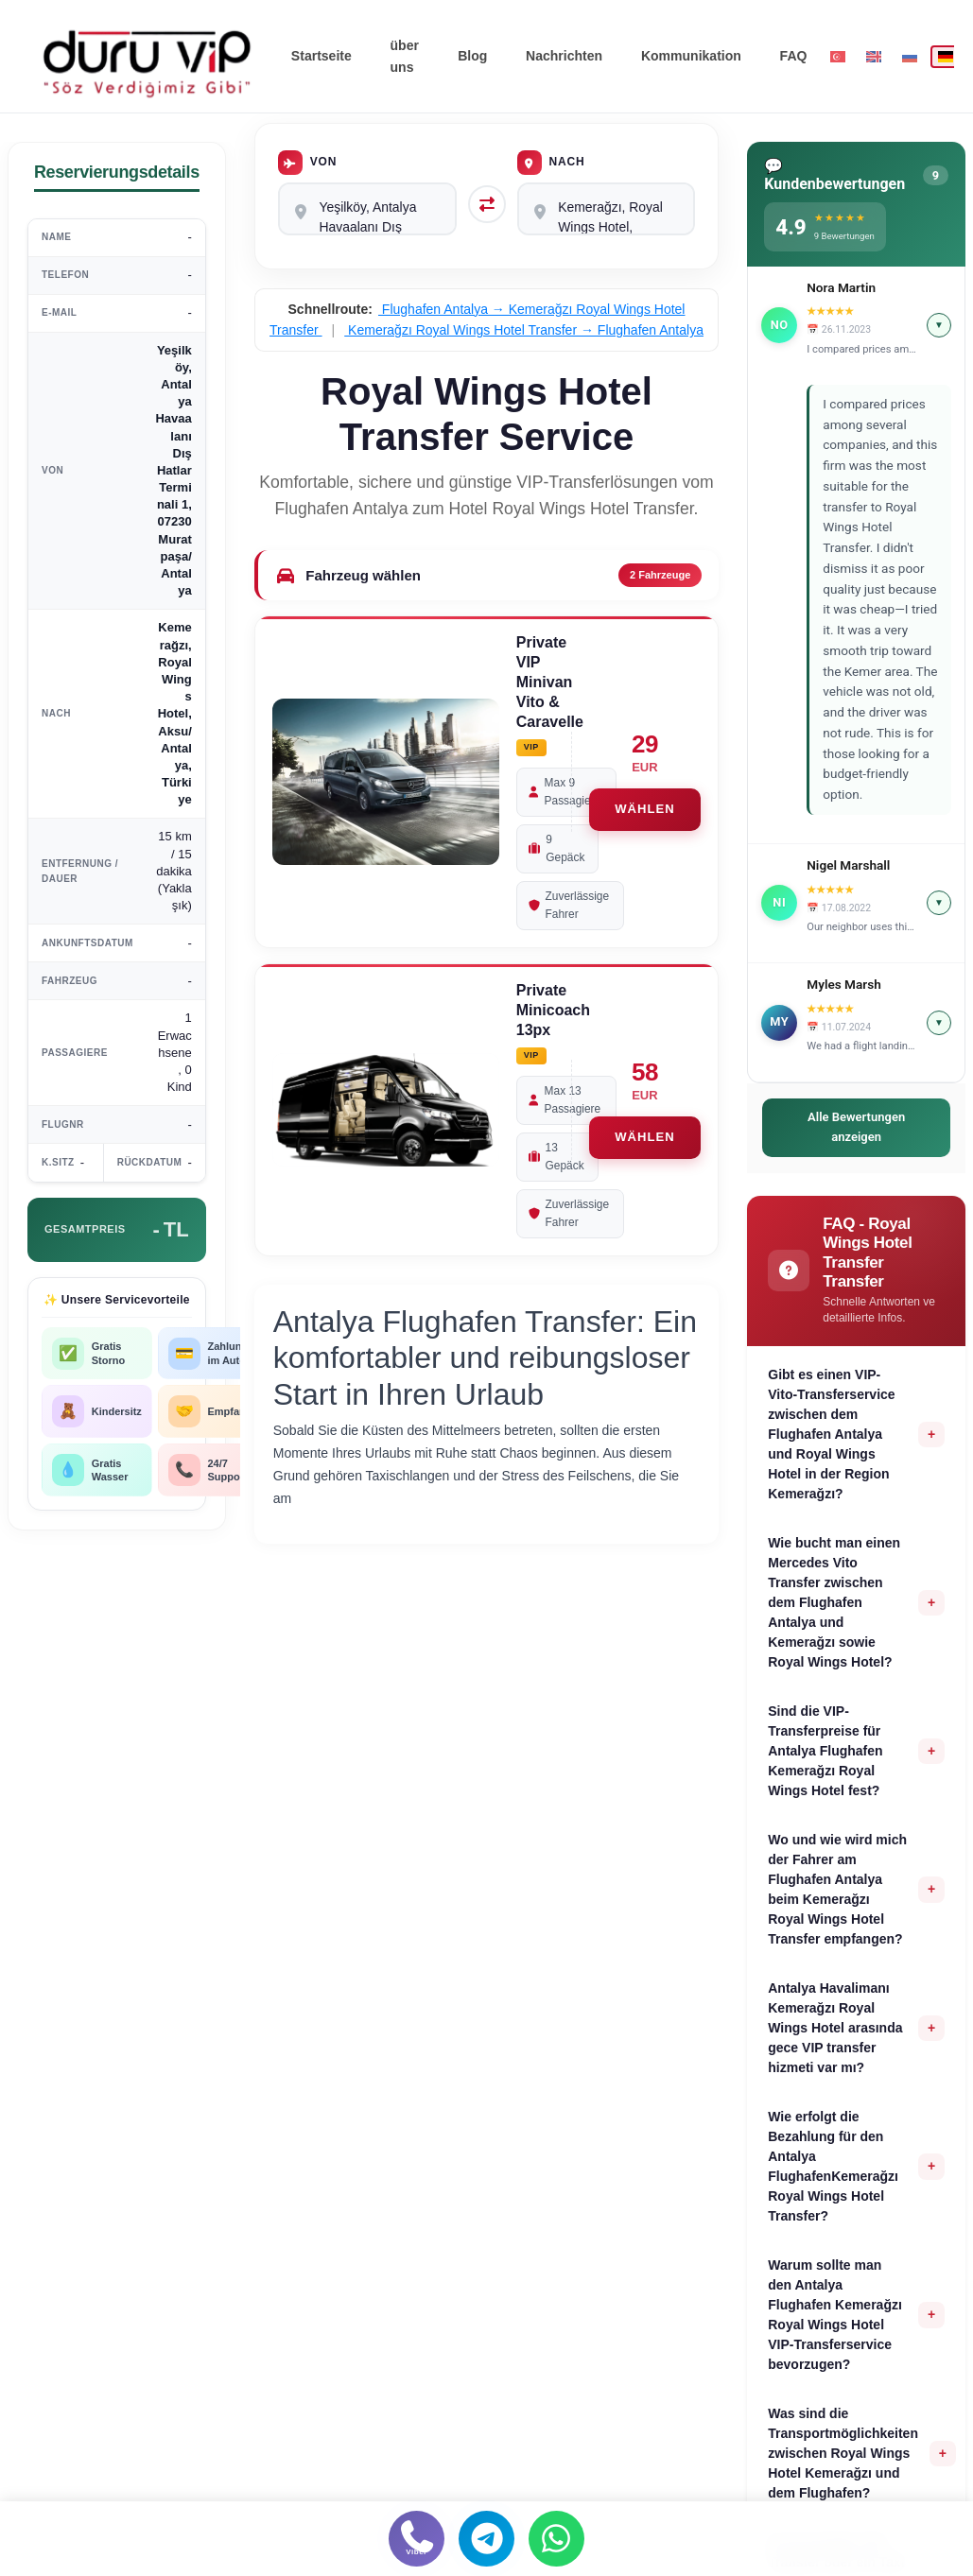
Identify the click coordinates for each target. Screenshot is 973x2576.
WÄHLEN (644, 811)
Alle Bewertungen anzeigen (856, 1127)
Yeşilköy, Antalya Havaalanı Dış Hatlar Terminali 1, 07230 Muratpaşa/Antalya (367, 208)
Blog (475, 55)
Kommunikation (692, 55)
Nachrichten (566, 55)
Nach (551, 162)
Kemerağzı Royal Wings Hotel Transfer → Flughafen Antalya (524, 329)
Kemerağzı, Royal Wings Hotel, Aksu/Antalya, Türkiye (606, 208)
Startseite (322, 55)
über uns (405, 56)
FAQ (793, 55)
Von (307, 162)
